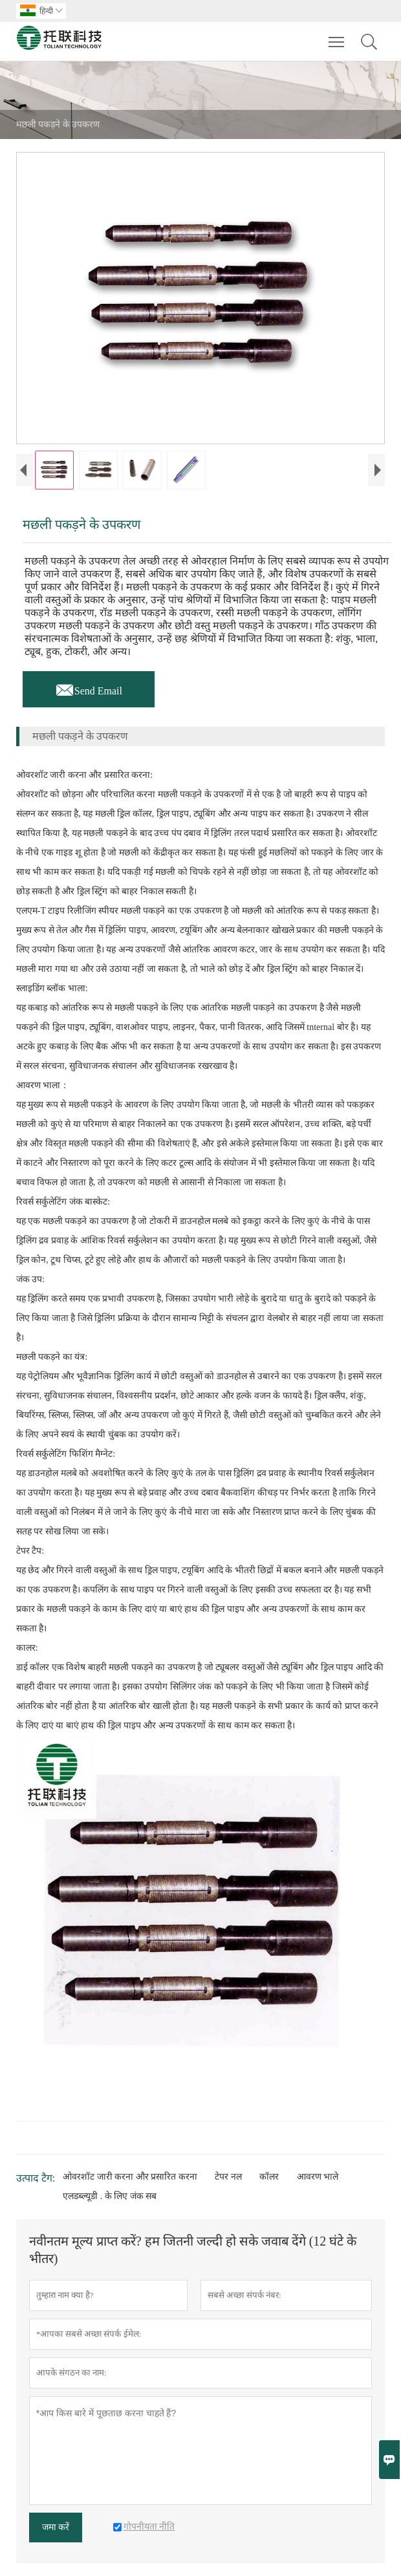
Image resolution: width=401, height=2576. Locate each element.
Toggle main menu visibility (337, 35)
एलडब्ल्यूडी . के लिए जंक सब (110, 2196)
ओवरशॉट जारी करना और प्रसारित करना (130, 2177)
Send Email (88, 687)
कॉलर (269, 2177)
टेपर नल (228, 2177)
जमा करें (56, 2527)
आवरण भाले (318, 2177)
